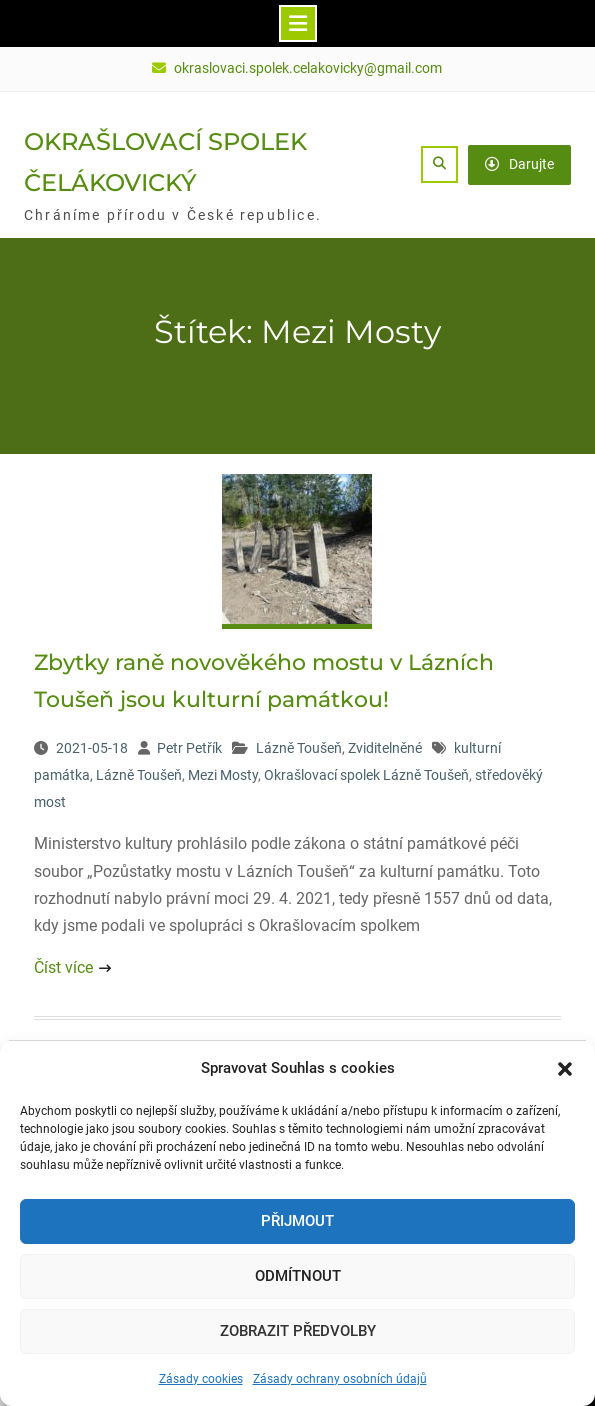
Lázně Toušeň (299, 748)
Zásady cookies (201, 1379)
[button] (565, 1069)
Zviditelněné (385, 748)
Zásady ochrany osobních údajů (340, 1379)
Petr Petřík (189, 748)
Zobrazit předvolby (298, 1331)
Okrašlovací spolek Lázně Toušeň (366, 775)
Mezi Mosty (223, 775)
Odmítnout (298, 1276)
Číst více (63, 967)
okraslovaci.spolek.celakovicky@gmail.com (308, 68)
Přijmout (297, 1221)
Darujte (519, 164)
